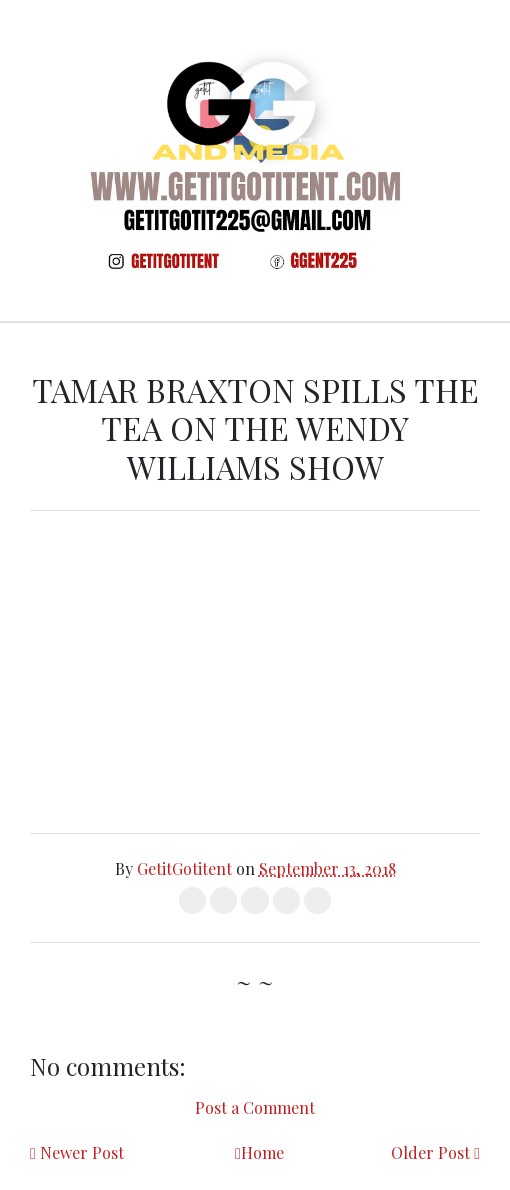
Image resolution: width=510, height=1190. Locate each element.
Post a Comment (255, 1107)
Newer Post (82, 1152)
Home (262, 1152)
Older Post (430, 1152)
